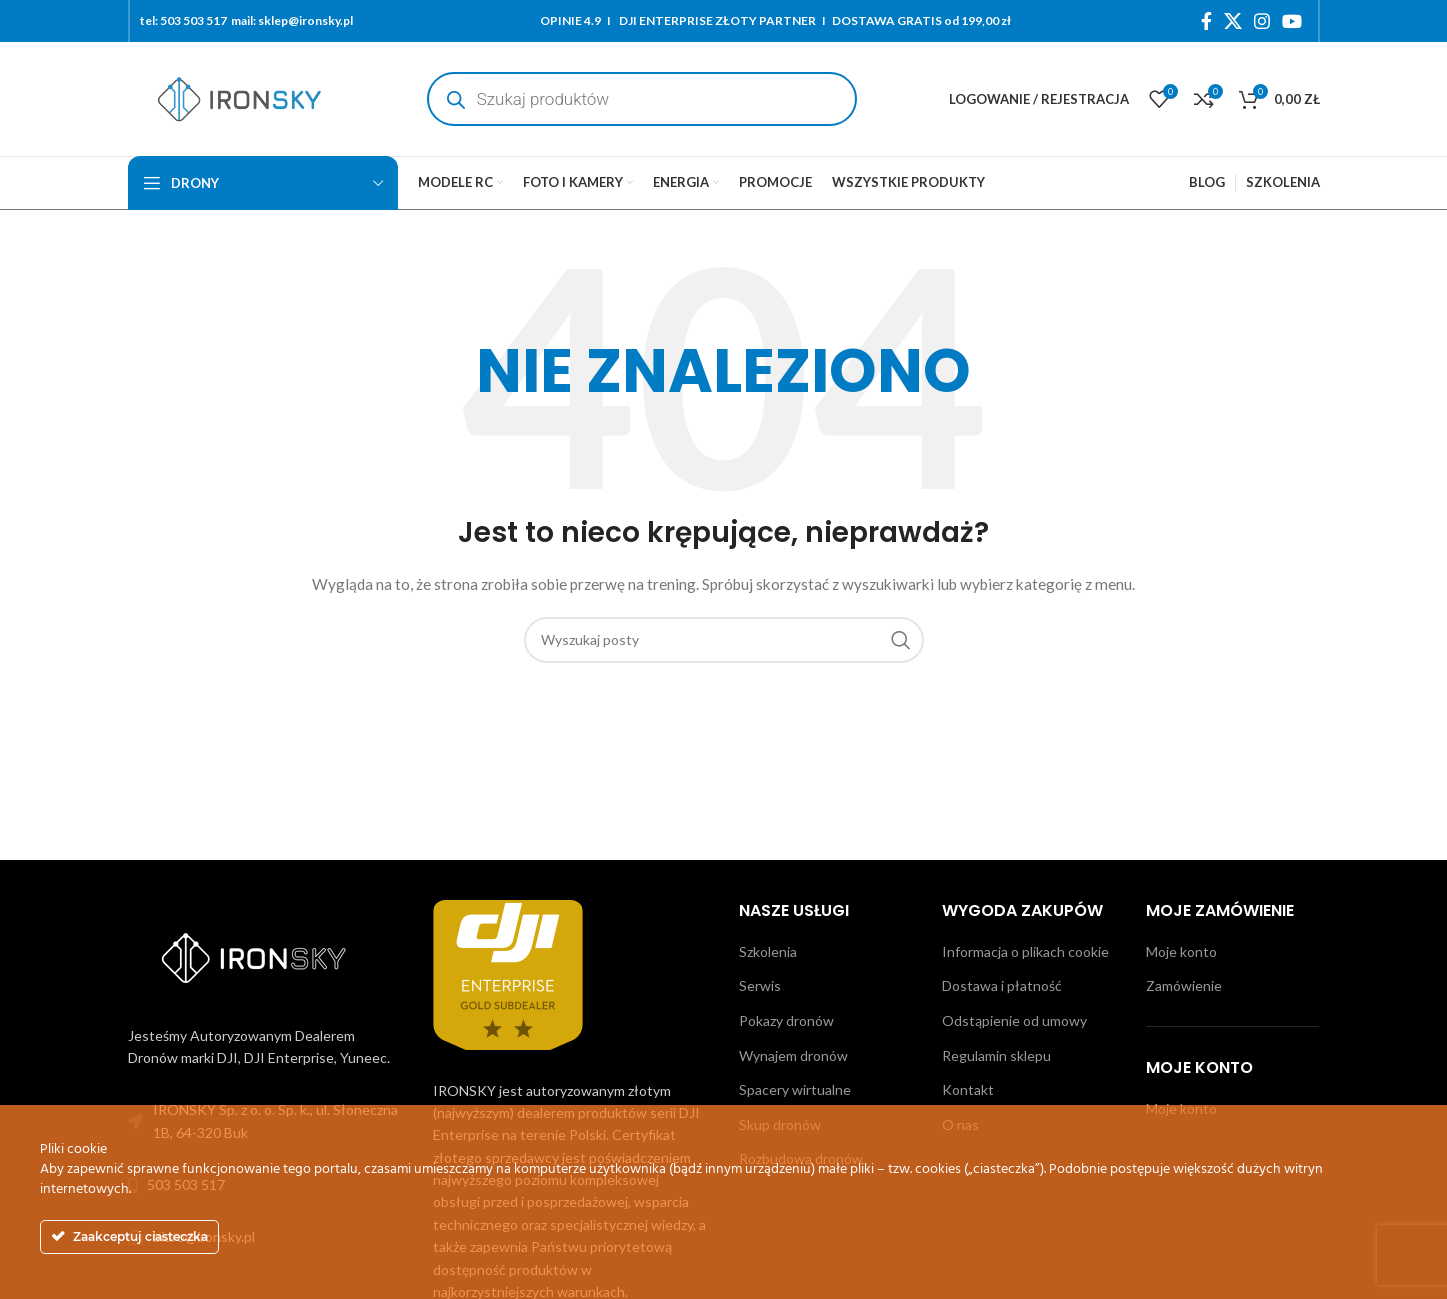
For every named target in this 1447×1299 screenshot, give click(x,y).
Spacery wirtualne (795, 1089)
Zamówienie (1184, 985)
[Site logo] (239, 97)
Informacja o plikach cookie (1025, 951)
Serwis (760, 985)
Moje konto (1181, 951)
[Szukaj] (724, 640)
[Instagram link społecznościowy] (1262, 21)
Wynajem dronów (793, 1055)
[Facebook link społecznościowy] (1206, 21)
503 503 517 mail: (208, 20)
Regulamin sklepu (996, 1055)
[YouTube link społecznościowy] (1292, 21)
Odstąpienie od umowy (1014, 1020)
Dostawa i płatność (1002, 985)
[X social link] (1233, 21)
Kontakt (968, 1089)
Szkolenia (768, 951)
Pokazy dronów (786, 1020)
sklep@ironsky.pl (305, 20)
